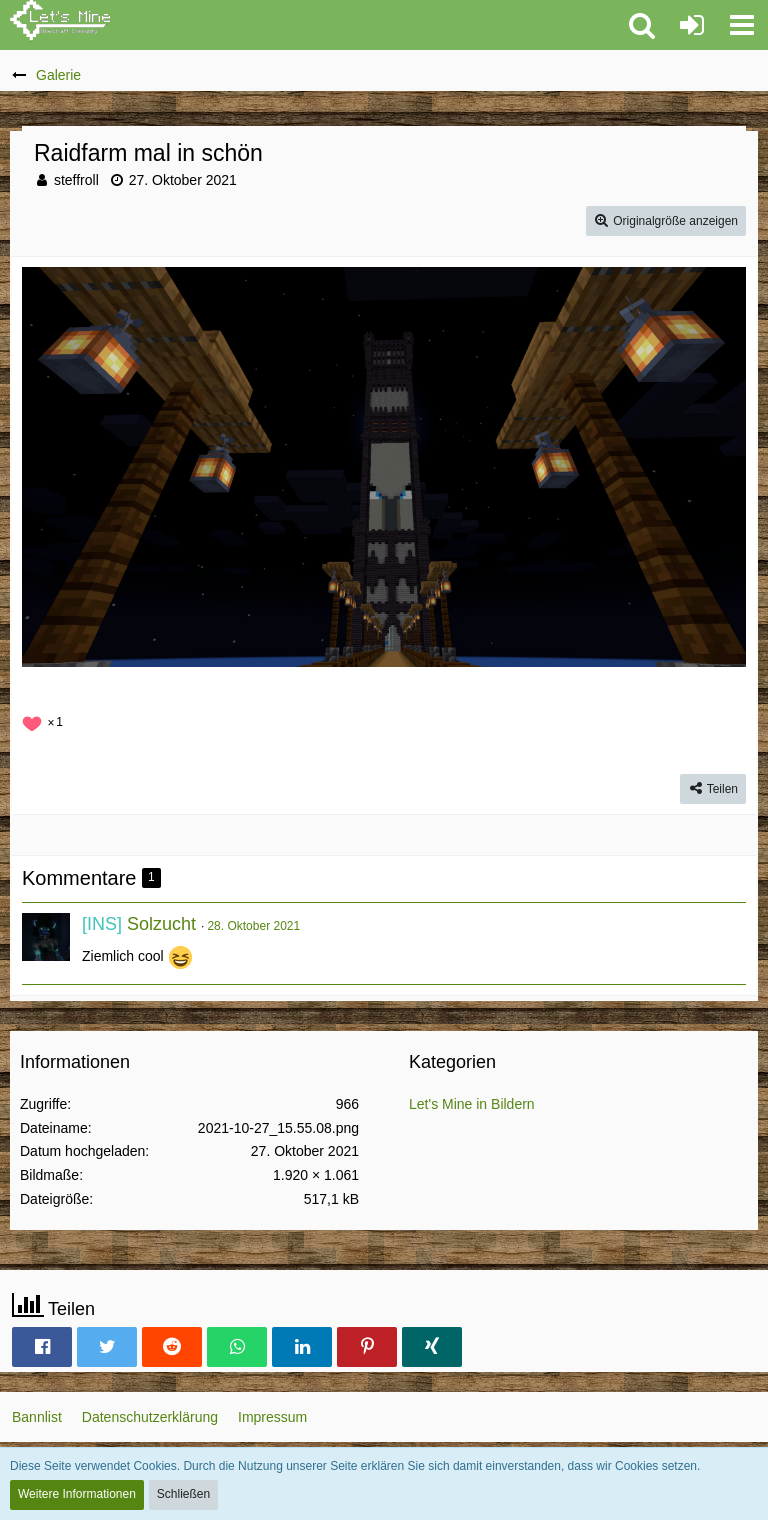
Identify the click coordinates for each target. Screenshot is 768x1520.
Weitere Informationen (77, 1494)
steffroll (76, 180)
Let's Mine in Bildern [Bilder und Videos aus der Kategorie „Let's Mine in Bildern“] (472, 1104)
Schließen (183, 1494)
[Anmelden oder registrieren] (692, 25)
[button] (742, 25)
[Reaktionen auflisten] (45, 720)
